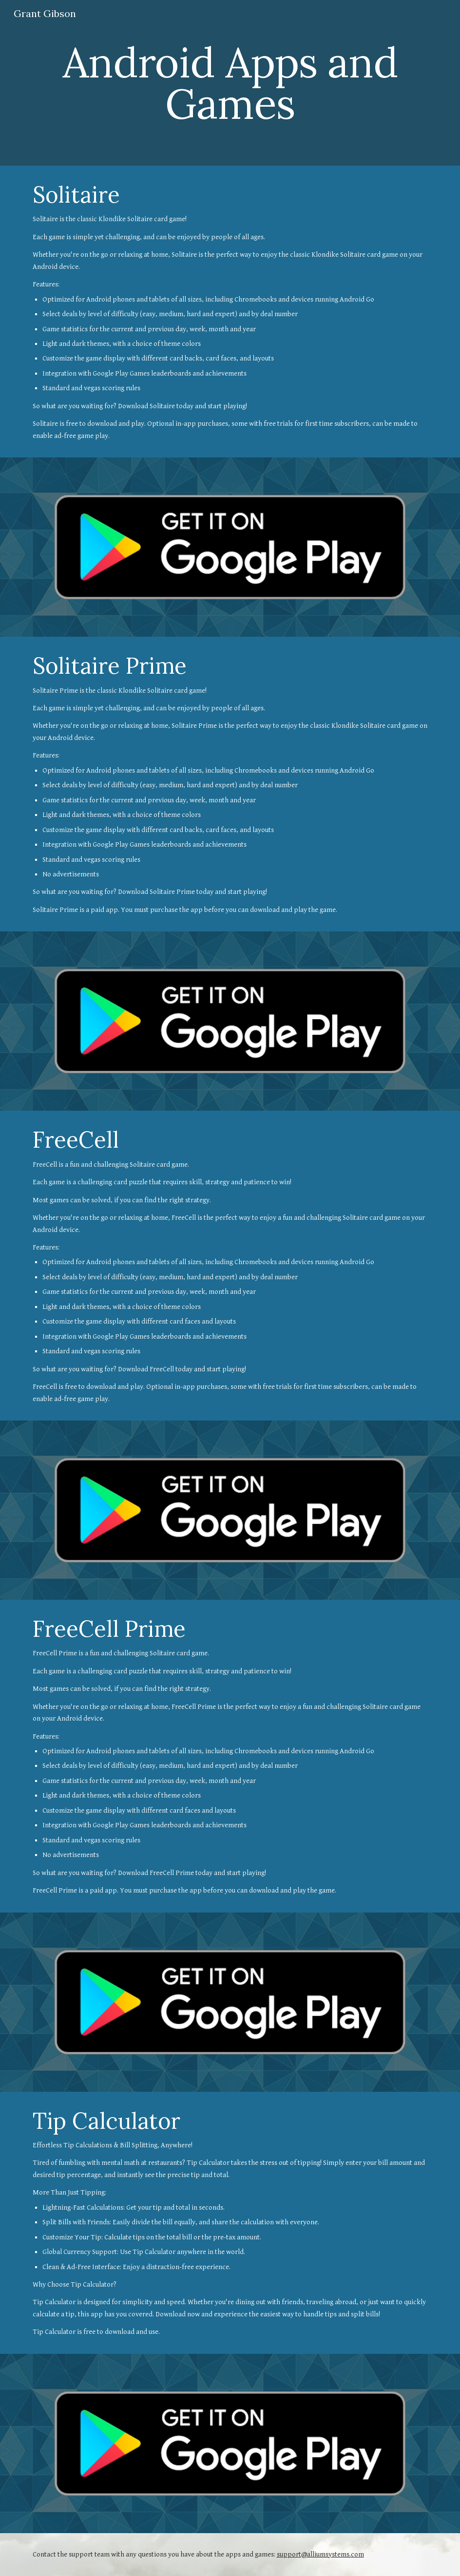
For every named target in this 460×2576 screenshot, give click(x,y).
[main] (230, 83)
